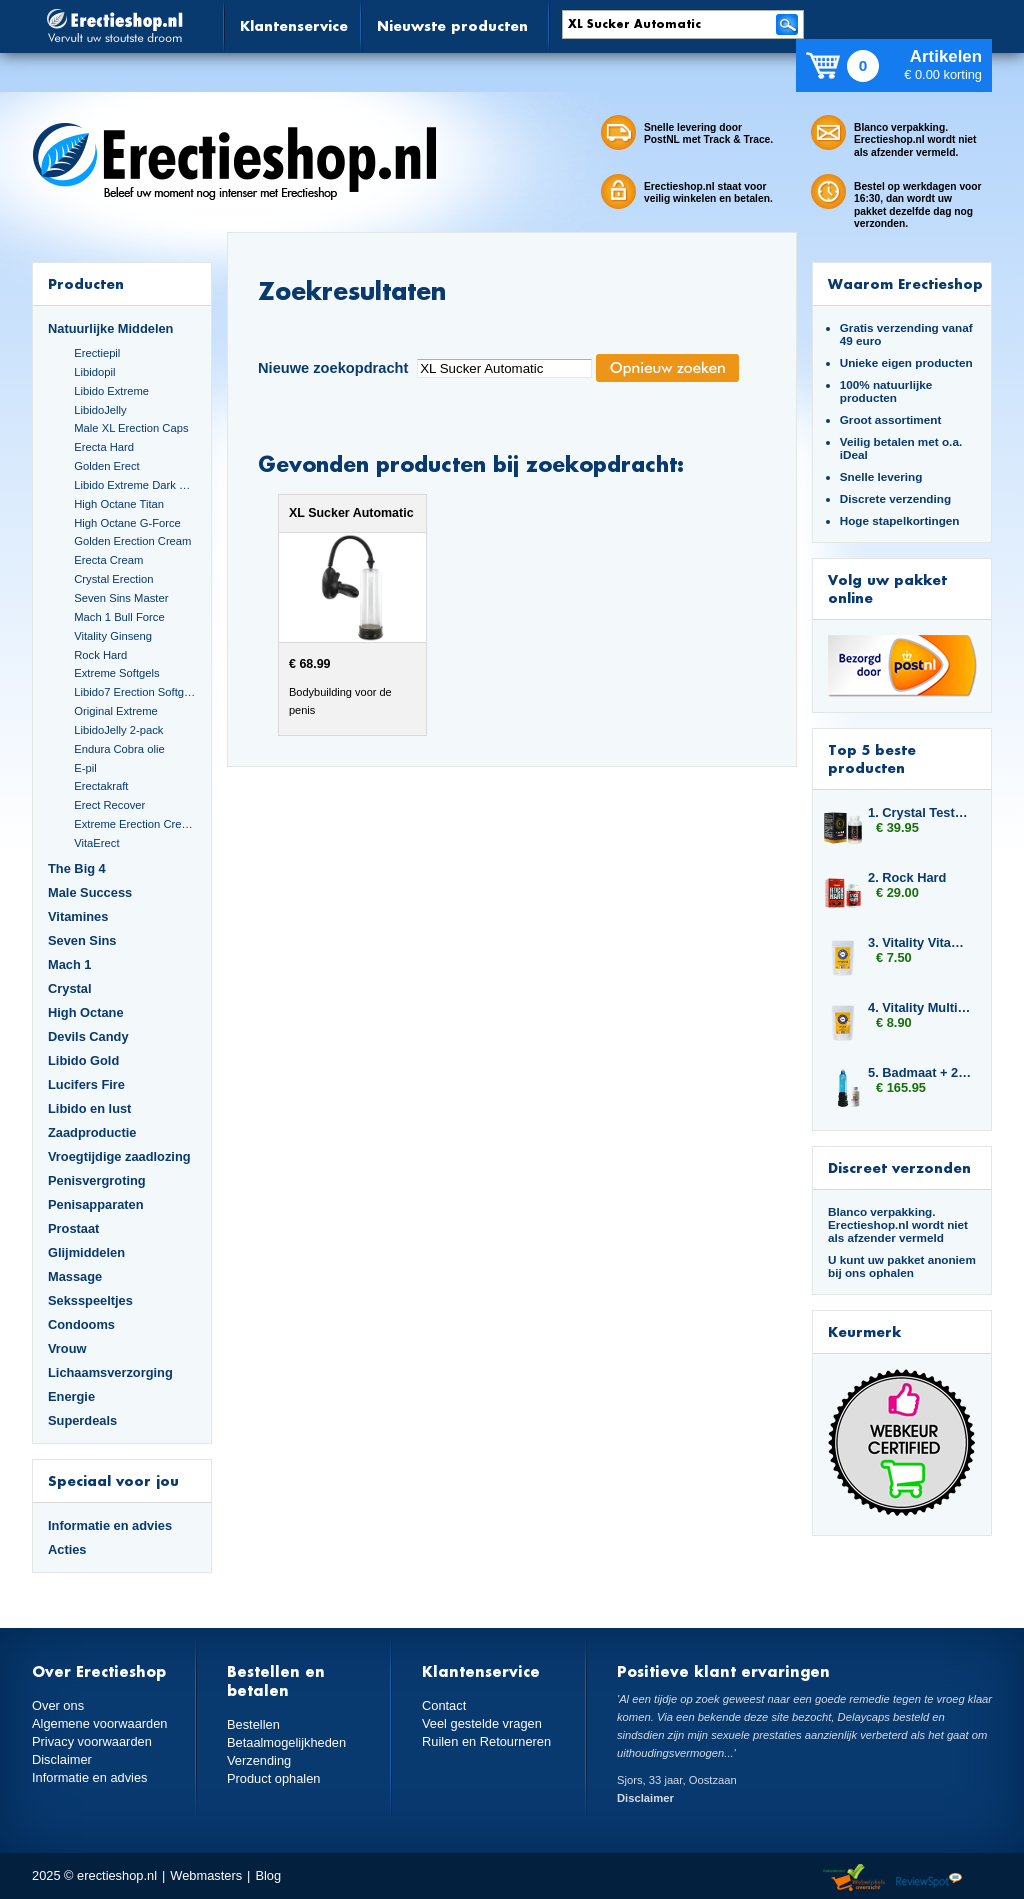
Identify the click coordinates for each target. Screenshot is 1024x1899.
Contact (444, 1705)
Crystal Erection (113, 579)
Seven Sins (82, 940)
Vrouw (67, 1348)
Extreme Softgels (116, 673)
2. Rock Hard (907, 877)
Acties (67, 1549)
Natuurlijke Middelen (110, 328)
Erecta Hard (104, 447)
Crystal (70, 988)
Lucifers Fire (86, 1084)
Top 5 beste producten (872, 758)
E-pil (85, 768)
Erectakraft (101, 786)
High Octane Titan (119, 504)
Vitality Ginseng (113, 636)
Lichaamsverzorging (110, 1372)
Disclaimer (62, 1759)
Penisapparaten (96, 1204)
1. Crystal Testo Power (920, 812)
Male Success (90, 892)
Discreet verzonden (899, 1167)
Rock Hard (100, 655)
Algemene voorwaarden (100, 1723)
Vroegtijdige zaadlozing (119, 1156)
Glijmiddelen (86, 1252)
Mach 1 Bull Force (119, 617)
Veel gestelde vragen (482, 1723)
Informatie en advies (110, 1525)
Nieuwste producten (452, 25)
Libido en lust (89, 1108)
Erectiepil (97, 353)
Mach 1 (70, 964)
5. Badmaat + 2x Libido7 (920, 1072)
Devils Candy (88, 1036)
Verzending (259, 1760)
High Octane (86, 1012)
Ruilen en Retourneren (486, 1741)
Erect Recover (109, 805)
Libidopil (94, 372)
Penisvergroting (97, 1180)
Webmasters (206, 1875)
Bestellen (253, 1724)
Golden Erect (106, 466)
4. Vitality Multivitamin (920, 1007)
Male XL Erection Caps (131, 428)
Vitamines (78, 916)
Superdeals (82, 1420)
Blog (268, 1875)
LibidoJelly (100, 410)
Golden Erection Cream (132, 541)
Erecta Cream (108, 560)
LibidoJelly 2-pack (118, 730)
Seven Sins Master (121, 598)
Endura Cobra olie (119, 749)
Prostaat (73, 1228)
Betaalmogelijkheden (286, 1742)
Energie (71, 1396)
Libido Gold (83, 1060)
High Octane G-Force (127, 523)
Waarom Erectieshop (905, 283)
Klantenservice (294, 25)
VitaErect (96, 843)
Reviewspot (929, 1878)
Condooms (81, 1324)
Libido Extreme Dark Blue (135, 485)
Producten (86, 283)
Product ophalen (273, 1778)
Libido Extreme (111, 391)
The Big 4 (77, 868)
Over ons (58, 1705)
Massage (75, 1276)
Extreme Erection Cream (135, 824)
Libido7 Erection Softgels (135, 692)
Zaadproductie (92, 1132)
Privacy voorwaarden (92, 1741)
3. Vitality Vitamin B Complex (920, 942)
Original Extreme (116, 711)
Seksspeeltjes (90, 1300)
